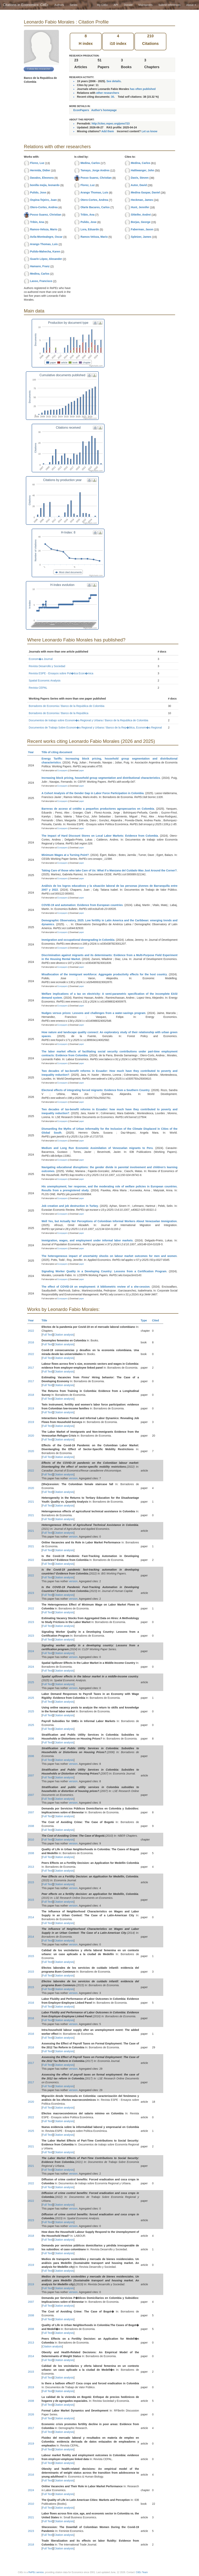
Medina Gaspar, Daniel (145, 192)
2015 (31, 1882)
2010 (31, 1839)
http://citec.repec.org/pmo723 (110, 123)
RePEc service (36, 2572)
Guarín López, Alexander (46, 258)
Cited (157, 1320)
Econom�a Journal (41, 659)
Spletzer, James (141, 236)
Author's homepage (104, 110)
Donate (128, 4)
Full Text (47, 1334)
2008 (31, 1826)
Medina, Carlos (40, 273)
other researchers (107, 92)
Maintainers (146, 4)
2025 (31, 1682)
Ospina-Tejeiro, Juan (43, 199)
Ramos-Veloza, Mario (43, 229)
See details (113, 81)
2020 (31, 1435)
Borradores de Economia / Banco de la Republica (58, 713)
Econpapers (62, 770)
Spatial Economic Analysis (44, 680)
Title (46, 1320)
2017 (31, 1367)
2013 (31, 1866)
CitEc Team (142, 2572)
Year (32, 752)
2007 (31, 1775)
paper (81, 770)
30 (112, 96)
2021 (31, 1501)
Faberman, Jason (142, 229)
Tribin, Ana (37, 222)
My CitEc (102, 4)
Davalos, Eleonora (42, 177)
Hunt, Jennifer (140, 207)
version (73, 1478)
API (116, 4)
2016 (31, 1342)
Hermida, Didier (40, 170)
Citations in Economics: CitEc (26, 5)
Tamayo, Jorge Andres (94, 170)
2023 (31, 1592)
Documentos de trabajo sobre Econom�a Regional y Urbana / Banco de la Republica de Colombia (88, 720)
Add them (107, 131)
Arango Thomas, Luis (44, 244)
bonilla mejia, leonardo (45, 185)
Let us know (149, 131)
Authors (59, 4)
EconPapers (81, 110)
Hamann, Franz (40, 266)
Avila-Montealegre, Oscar (46, 236)
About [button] (191, 4)
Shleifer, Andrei (141, 214)
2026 (31, 2414)
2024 (31, 1651)
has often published (142, 89)
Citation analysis (64, 1334)
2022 (31, 1330)
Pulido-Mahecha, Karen (45, 251)
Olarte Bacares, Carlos (95, 207)
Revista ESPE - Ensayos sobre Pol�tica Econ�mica (61, 673)
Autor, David (139, 185)
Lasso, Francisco (41, 281)
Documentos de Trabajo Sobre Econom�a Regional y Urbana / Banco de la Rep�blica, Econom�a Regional (95, 727)
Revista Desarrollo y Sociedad (47, 666)
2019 (31, 1408)
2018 (31, 1394)
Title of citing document (59, 752)
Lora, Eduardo (89, 229)
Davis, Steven (140, 177)
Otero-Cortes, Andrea (44, 207)
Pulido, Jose (38, 192)
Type (145, 1320)
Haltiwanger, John (142, 170)
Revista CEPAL (38, 687)
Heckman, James (142, 199)
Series (73, 4)
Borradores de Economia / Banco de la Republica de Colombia (66, 706)
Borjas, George (140, 222)
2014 (31, 1917)
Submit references (169, 4)
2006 (31, 1738)
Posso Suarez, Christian (45, 214)
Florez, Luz (37, 162)
